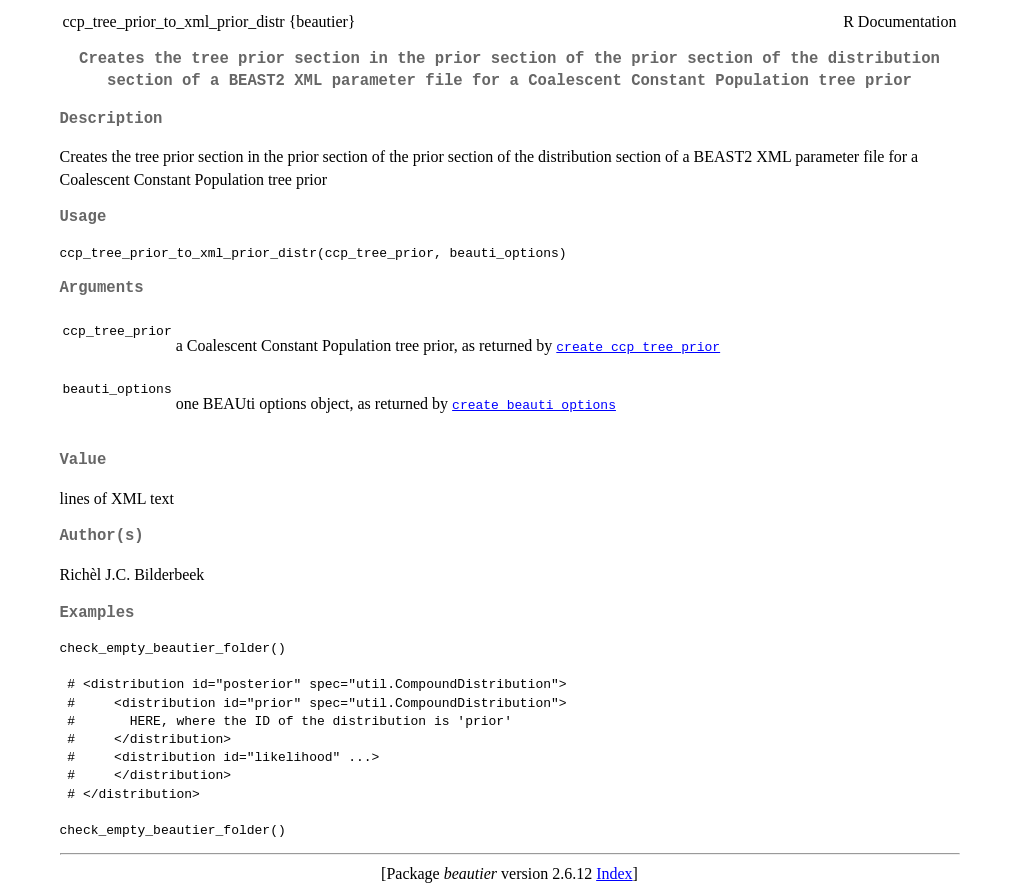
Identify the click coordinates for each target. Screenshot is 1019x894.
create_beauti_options (534, 404)
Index (614, 873)
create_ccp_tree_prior (638, 346)
